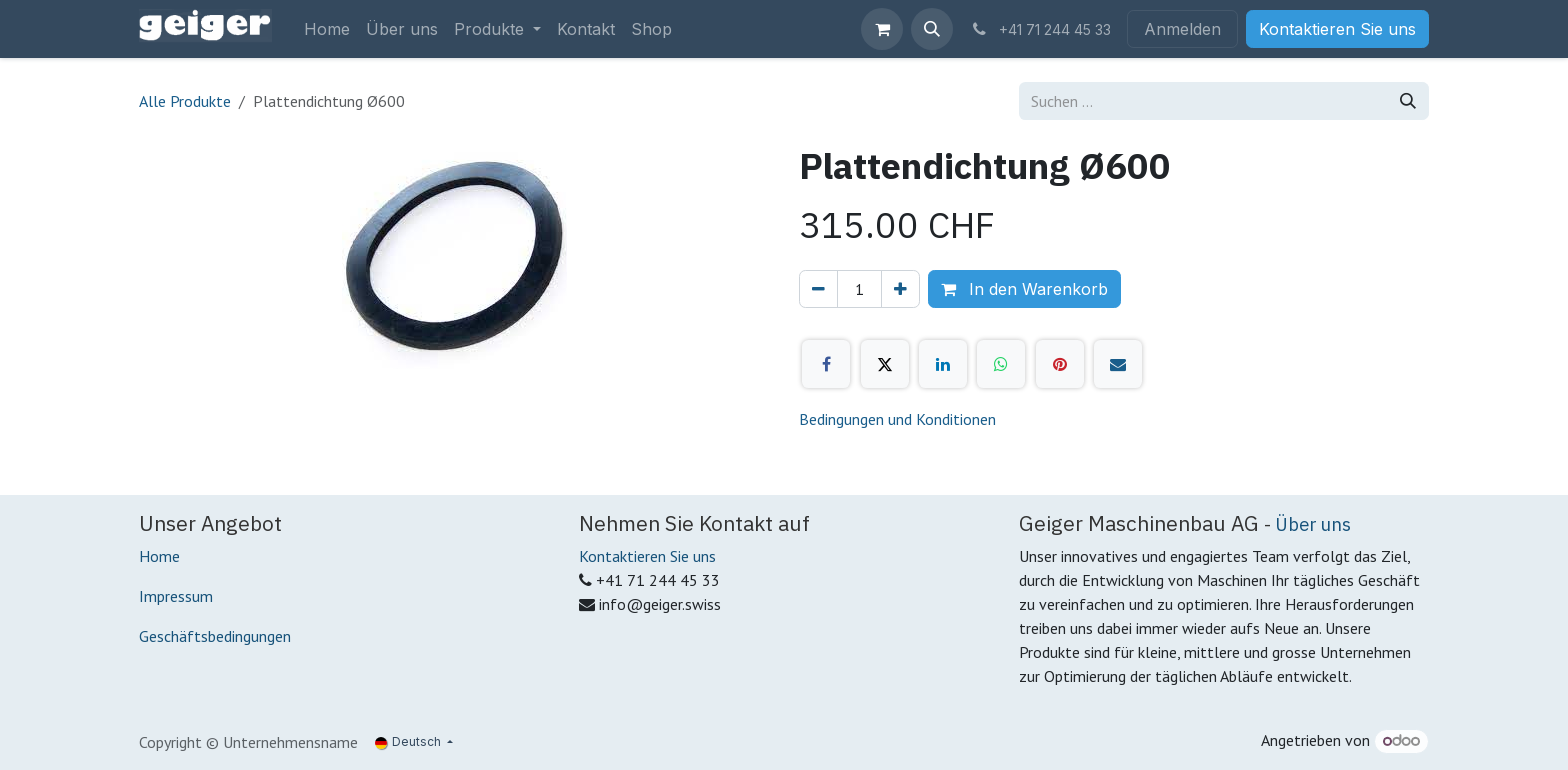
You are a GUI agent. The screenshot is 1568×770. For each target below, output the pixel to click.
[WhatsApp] (1001, 364)
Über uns (1313, 524)
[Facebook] (826, 364)
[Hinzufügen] (900, 289)
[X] (885, 364)
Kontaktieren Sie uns (1337, 29)
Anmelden (1182, 29)
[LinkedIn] (943, 364)
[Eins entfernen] (818, 289)
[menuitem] (327, 29)
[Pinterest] (1060, 364)
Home (159, 556)
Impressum (176, 596)
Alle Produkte (185, 101)
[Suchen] (1408, 101)
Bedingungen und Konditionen (897, 419)
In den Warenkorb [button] (1024, 289)
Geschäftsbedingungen (215, 636)
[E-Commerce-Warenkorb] (882, 29)
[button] (932, 29)
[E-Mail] (1118, 364)
